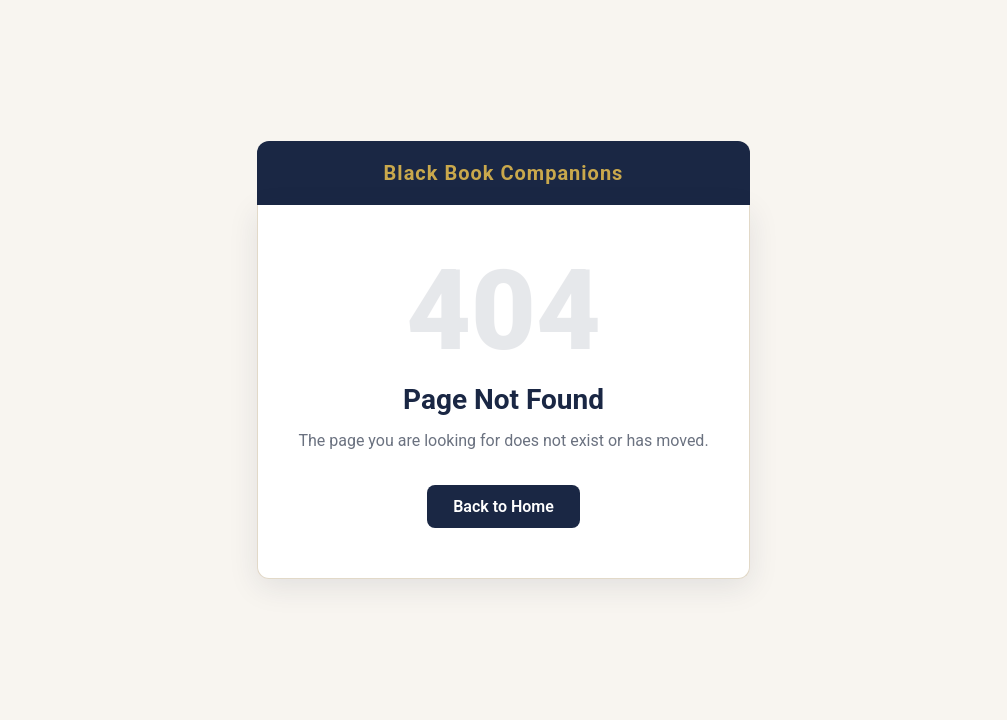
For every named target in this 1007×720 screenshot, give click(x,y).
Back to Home (503, 506)
